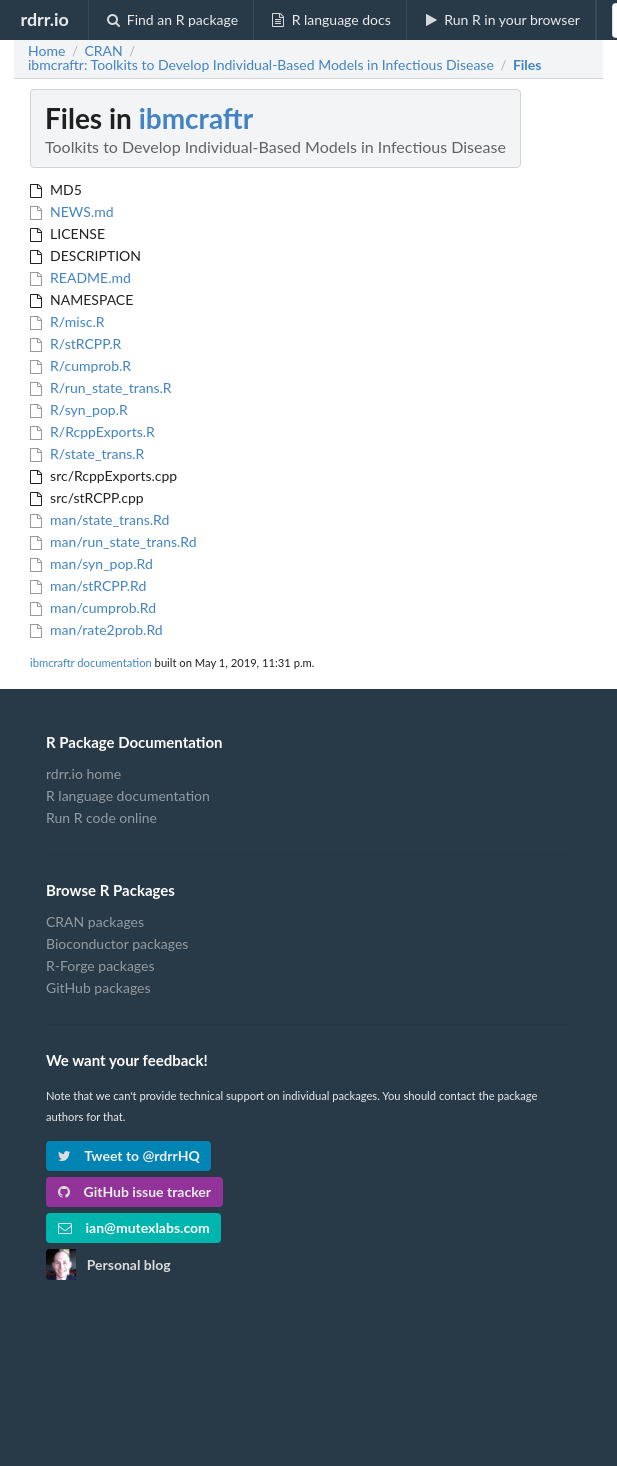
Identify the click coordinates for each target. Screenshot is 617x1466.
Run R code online (101, 817)
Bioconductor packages (117, 943)
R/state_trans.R (87, 453)
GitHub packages (98, 987)
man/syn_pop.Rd (91, 563)
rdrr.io (44, 19)
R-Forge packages (100, 965)
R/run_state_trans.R (101, 387)
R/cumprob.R (80, 365)
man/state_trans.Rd (99, 519)
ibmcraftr (196, 118)
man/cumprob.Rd (93, 607)
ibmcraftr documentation (91, 662)
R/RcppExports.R (92, 431)
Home (46, 51)
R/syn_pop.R (79, 409)
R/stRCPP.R (75, 343)
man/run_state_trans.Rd (113, 541)
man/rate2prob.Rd (96, 629)
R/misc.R (67, 321)
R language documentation (128, 795)
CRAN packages (95, 922)
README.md (80, 277)
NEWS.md (72, 211)
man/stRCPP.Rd (88, 585)
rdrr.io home (83, 774)
